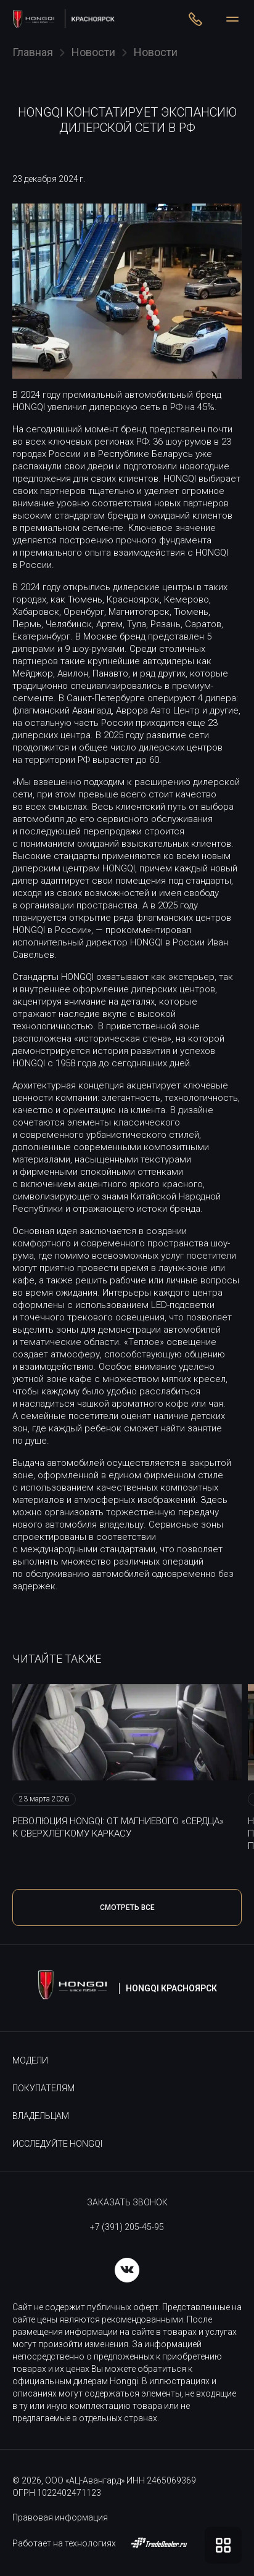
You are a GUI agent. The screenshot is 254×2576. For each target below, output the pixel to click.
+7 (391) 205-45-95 (127, 2227)
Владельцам (40, 2116)
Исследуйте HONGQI (57, 2144)
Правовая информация (60, 2517)
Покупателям (43, 2088)
